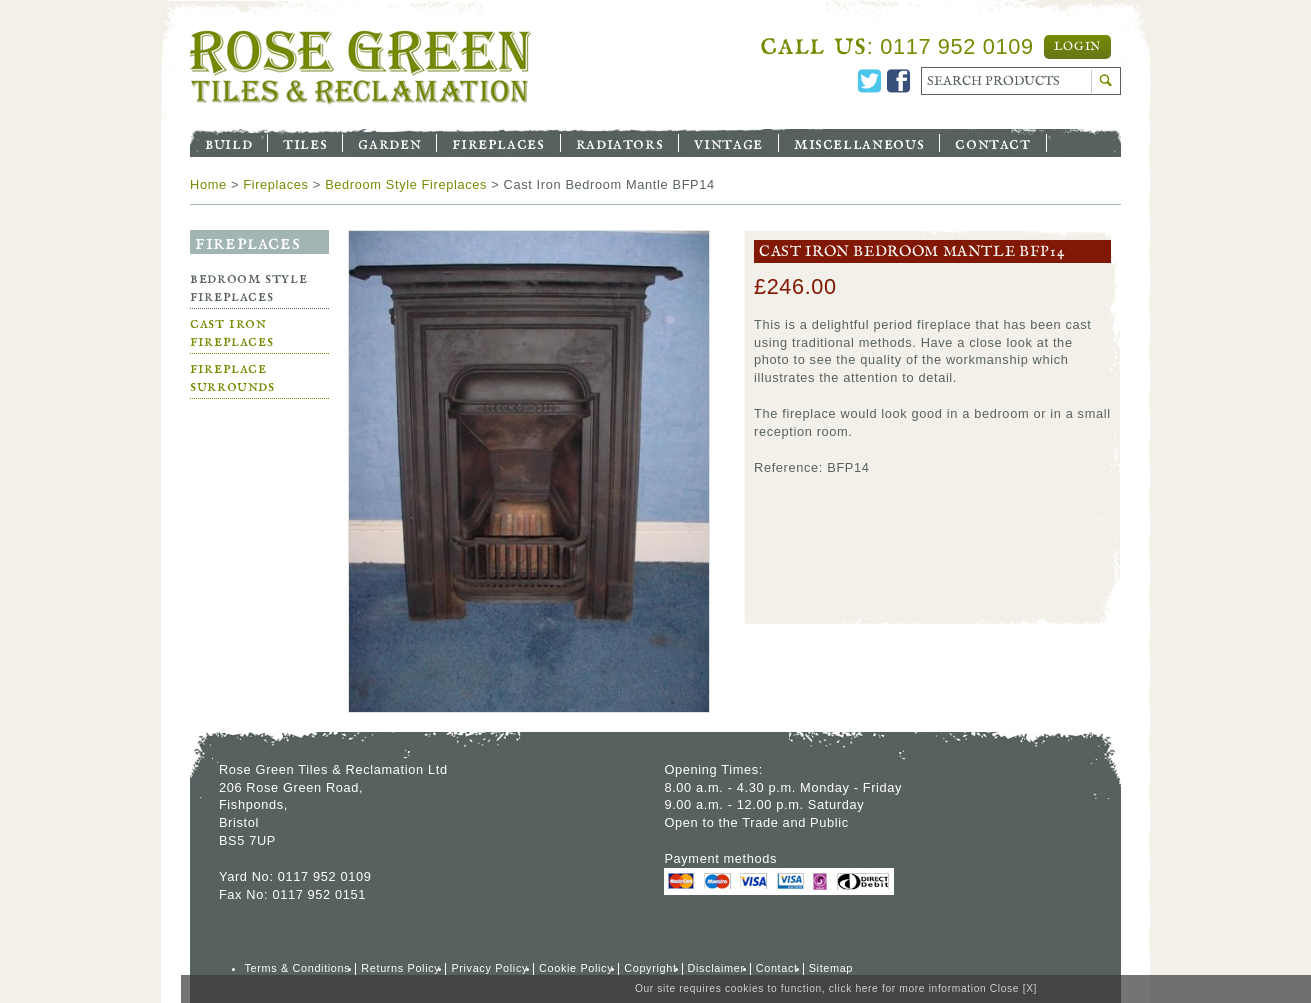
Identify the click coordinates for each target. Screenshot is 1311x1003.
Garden (389, 143)
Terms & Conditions (298, 968)
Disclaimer (716, 968)
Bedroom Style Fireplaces (406, 184)
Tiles (305, 143)
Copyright (650, 968)
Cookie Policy (576, 968)
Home (208, 184)
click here (854, 988)
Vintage (728, 143)
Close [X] (1013, 988)
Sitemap (831, 968)
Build (228, 143)
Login (1077, 47)
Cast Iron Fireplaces (231, 332)
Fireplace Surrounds (232, 377)
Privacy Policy (489, 968)
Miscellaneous (859, 143)
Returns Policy (400, 968)
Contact (992, 143)
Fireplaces (498, 143)
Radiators (620, 143)
